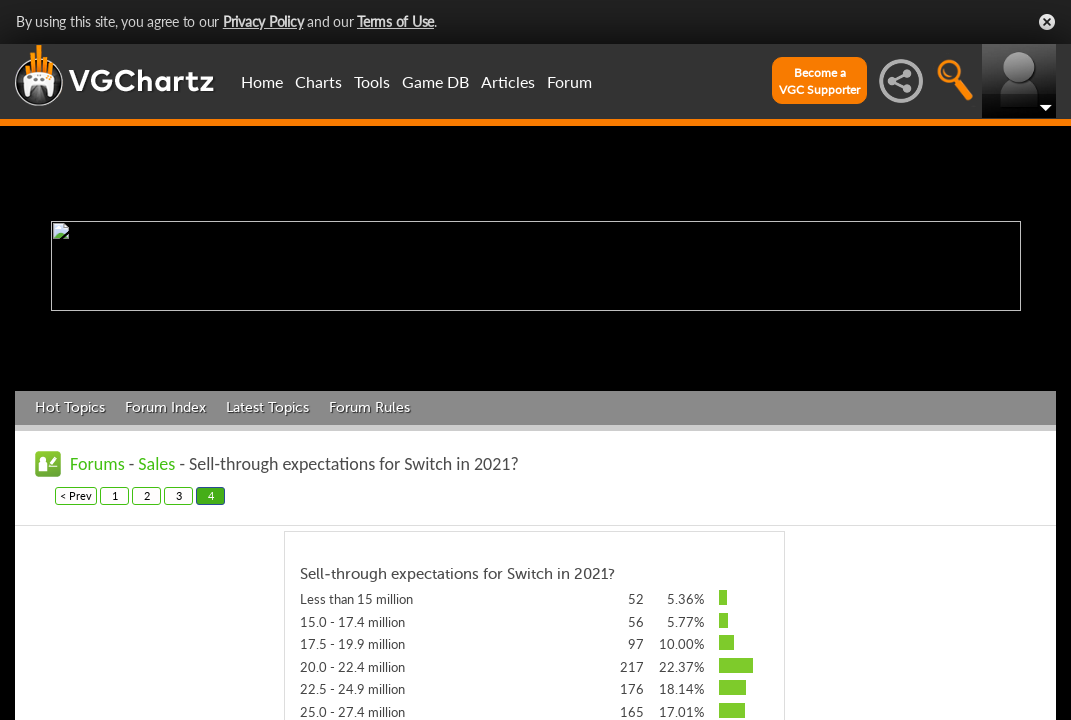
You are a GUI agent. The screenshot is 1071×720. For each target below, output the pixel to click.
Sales (156, 464)
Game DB (435, 81)
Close (1047, 22)
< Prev (76, 495)
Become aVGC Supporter (819, 81)
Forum (569, 81)
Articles (508, 81)
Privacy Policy (263, 21)
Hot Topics (70, 407)
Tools (372, 81)
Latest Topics (267, 407)
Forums (97, 464)
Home (262, 81)
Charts (318, 81)
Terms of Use (395, 21)
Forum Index (165, 407)
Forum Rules (369, 407)
